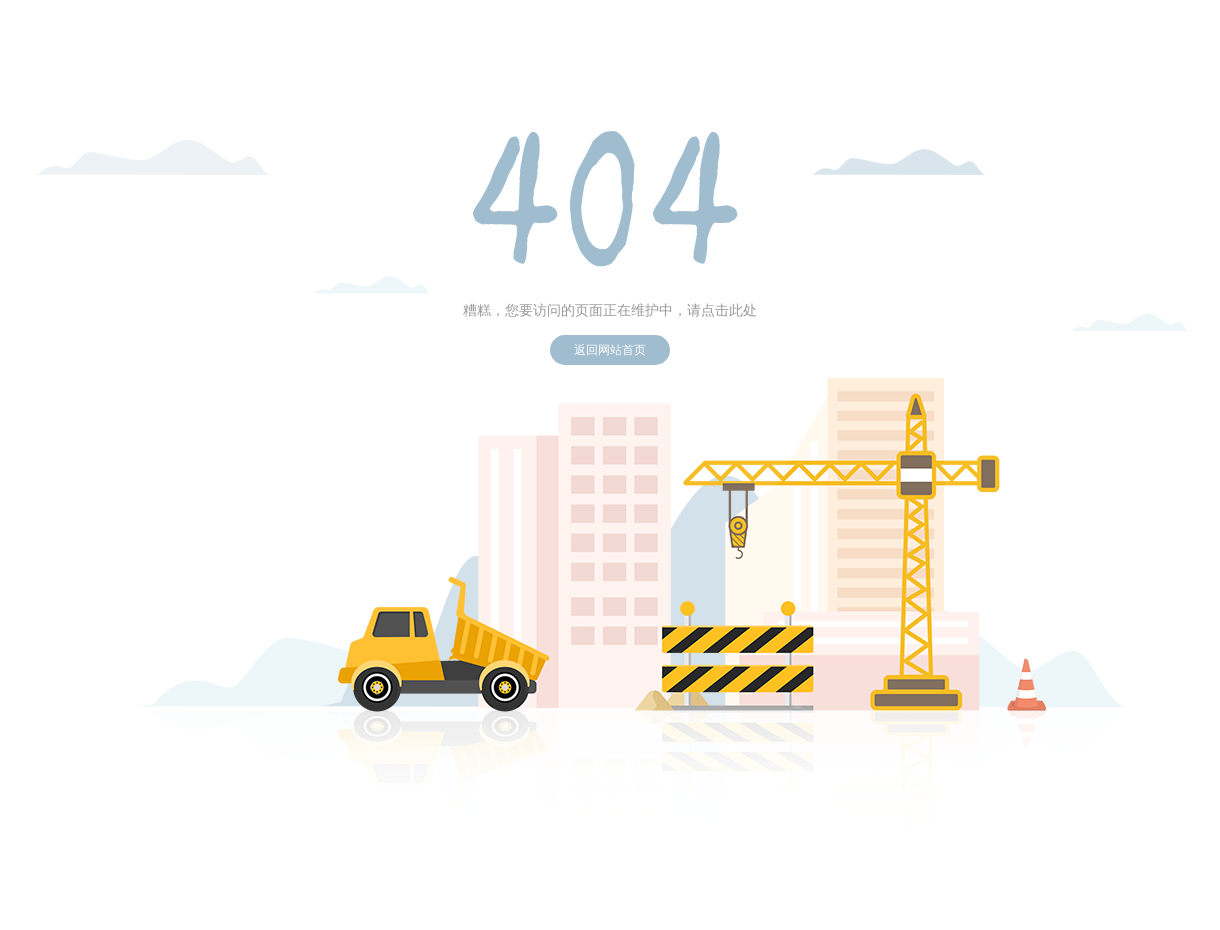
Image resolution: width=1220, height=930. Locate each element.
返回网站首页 (610, 350)
